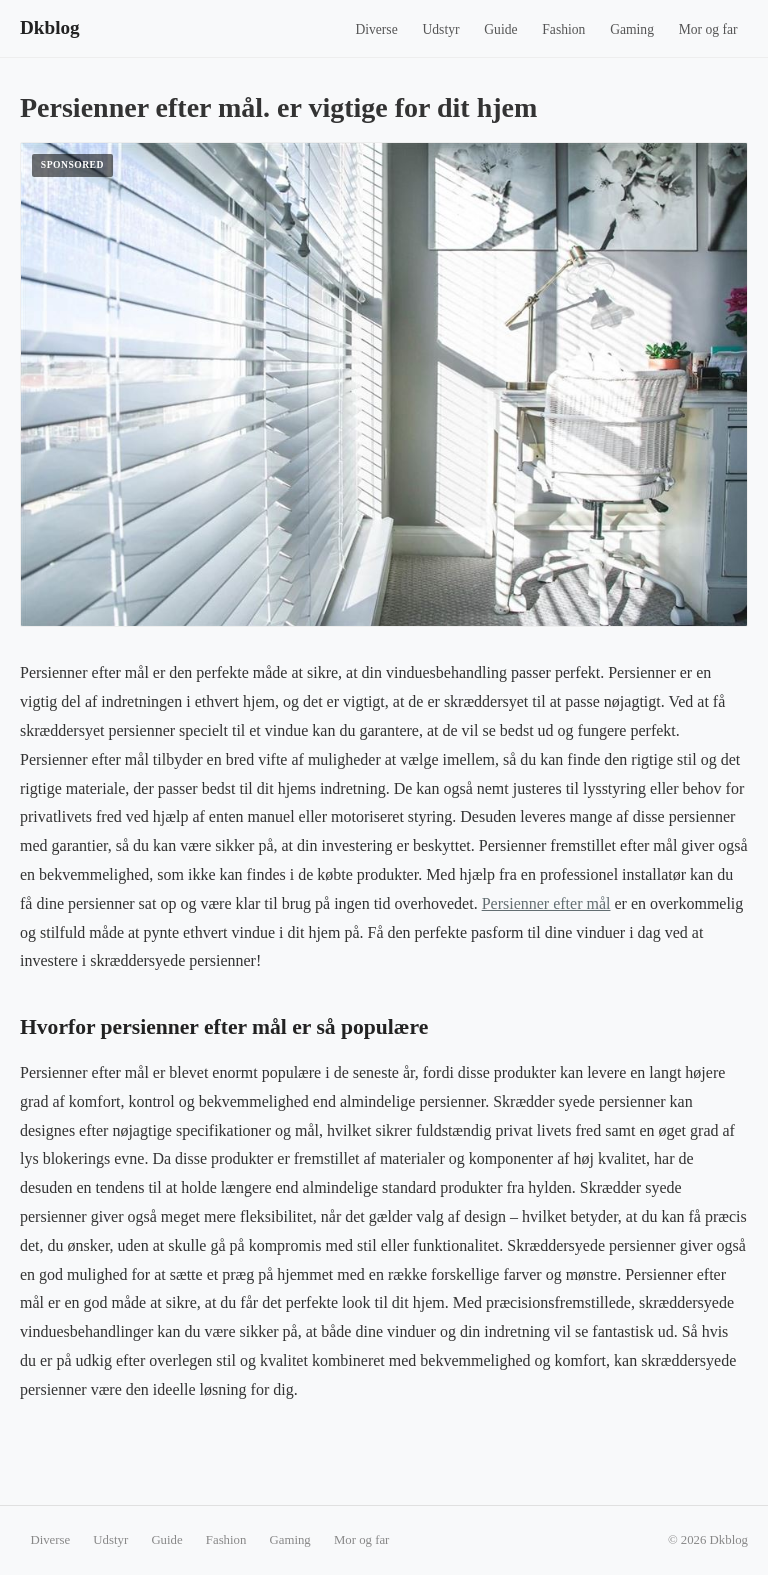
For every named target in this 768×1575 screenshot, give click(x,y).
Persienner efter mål (546, 903)
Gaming (632, 29)
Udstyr (440, 29)
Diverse (376, 29)
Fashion (563, 29)
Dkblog (50, 27)
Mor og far (708, 29)
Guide (500, 29)
